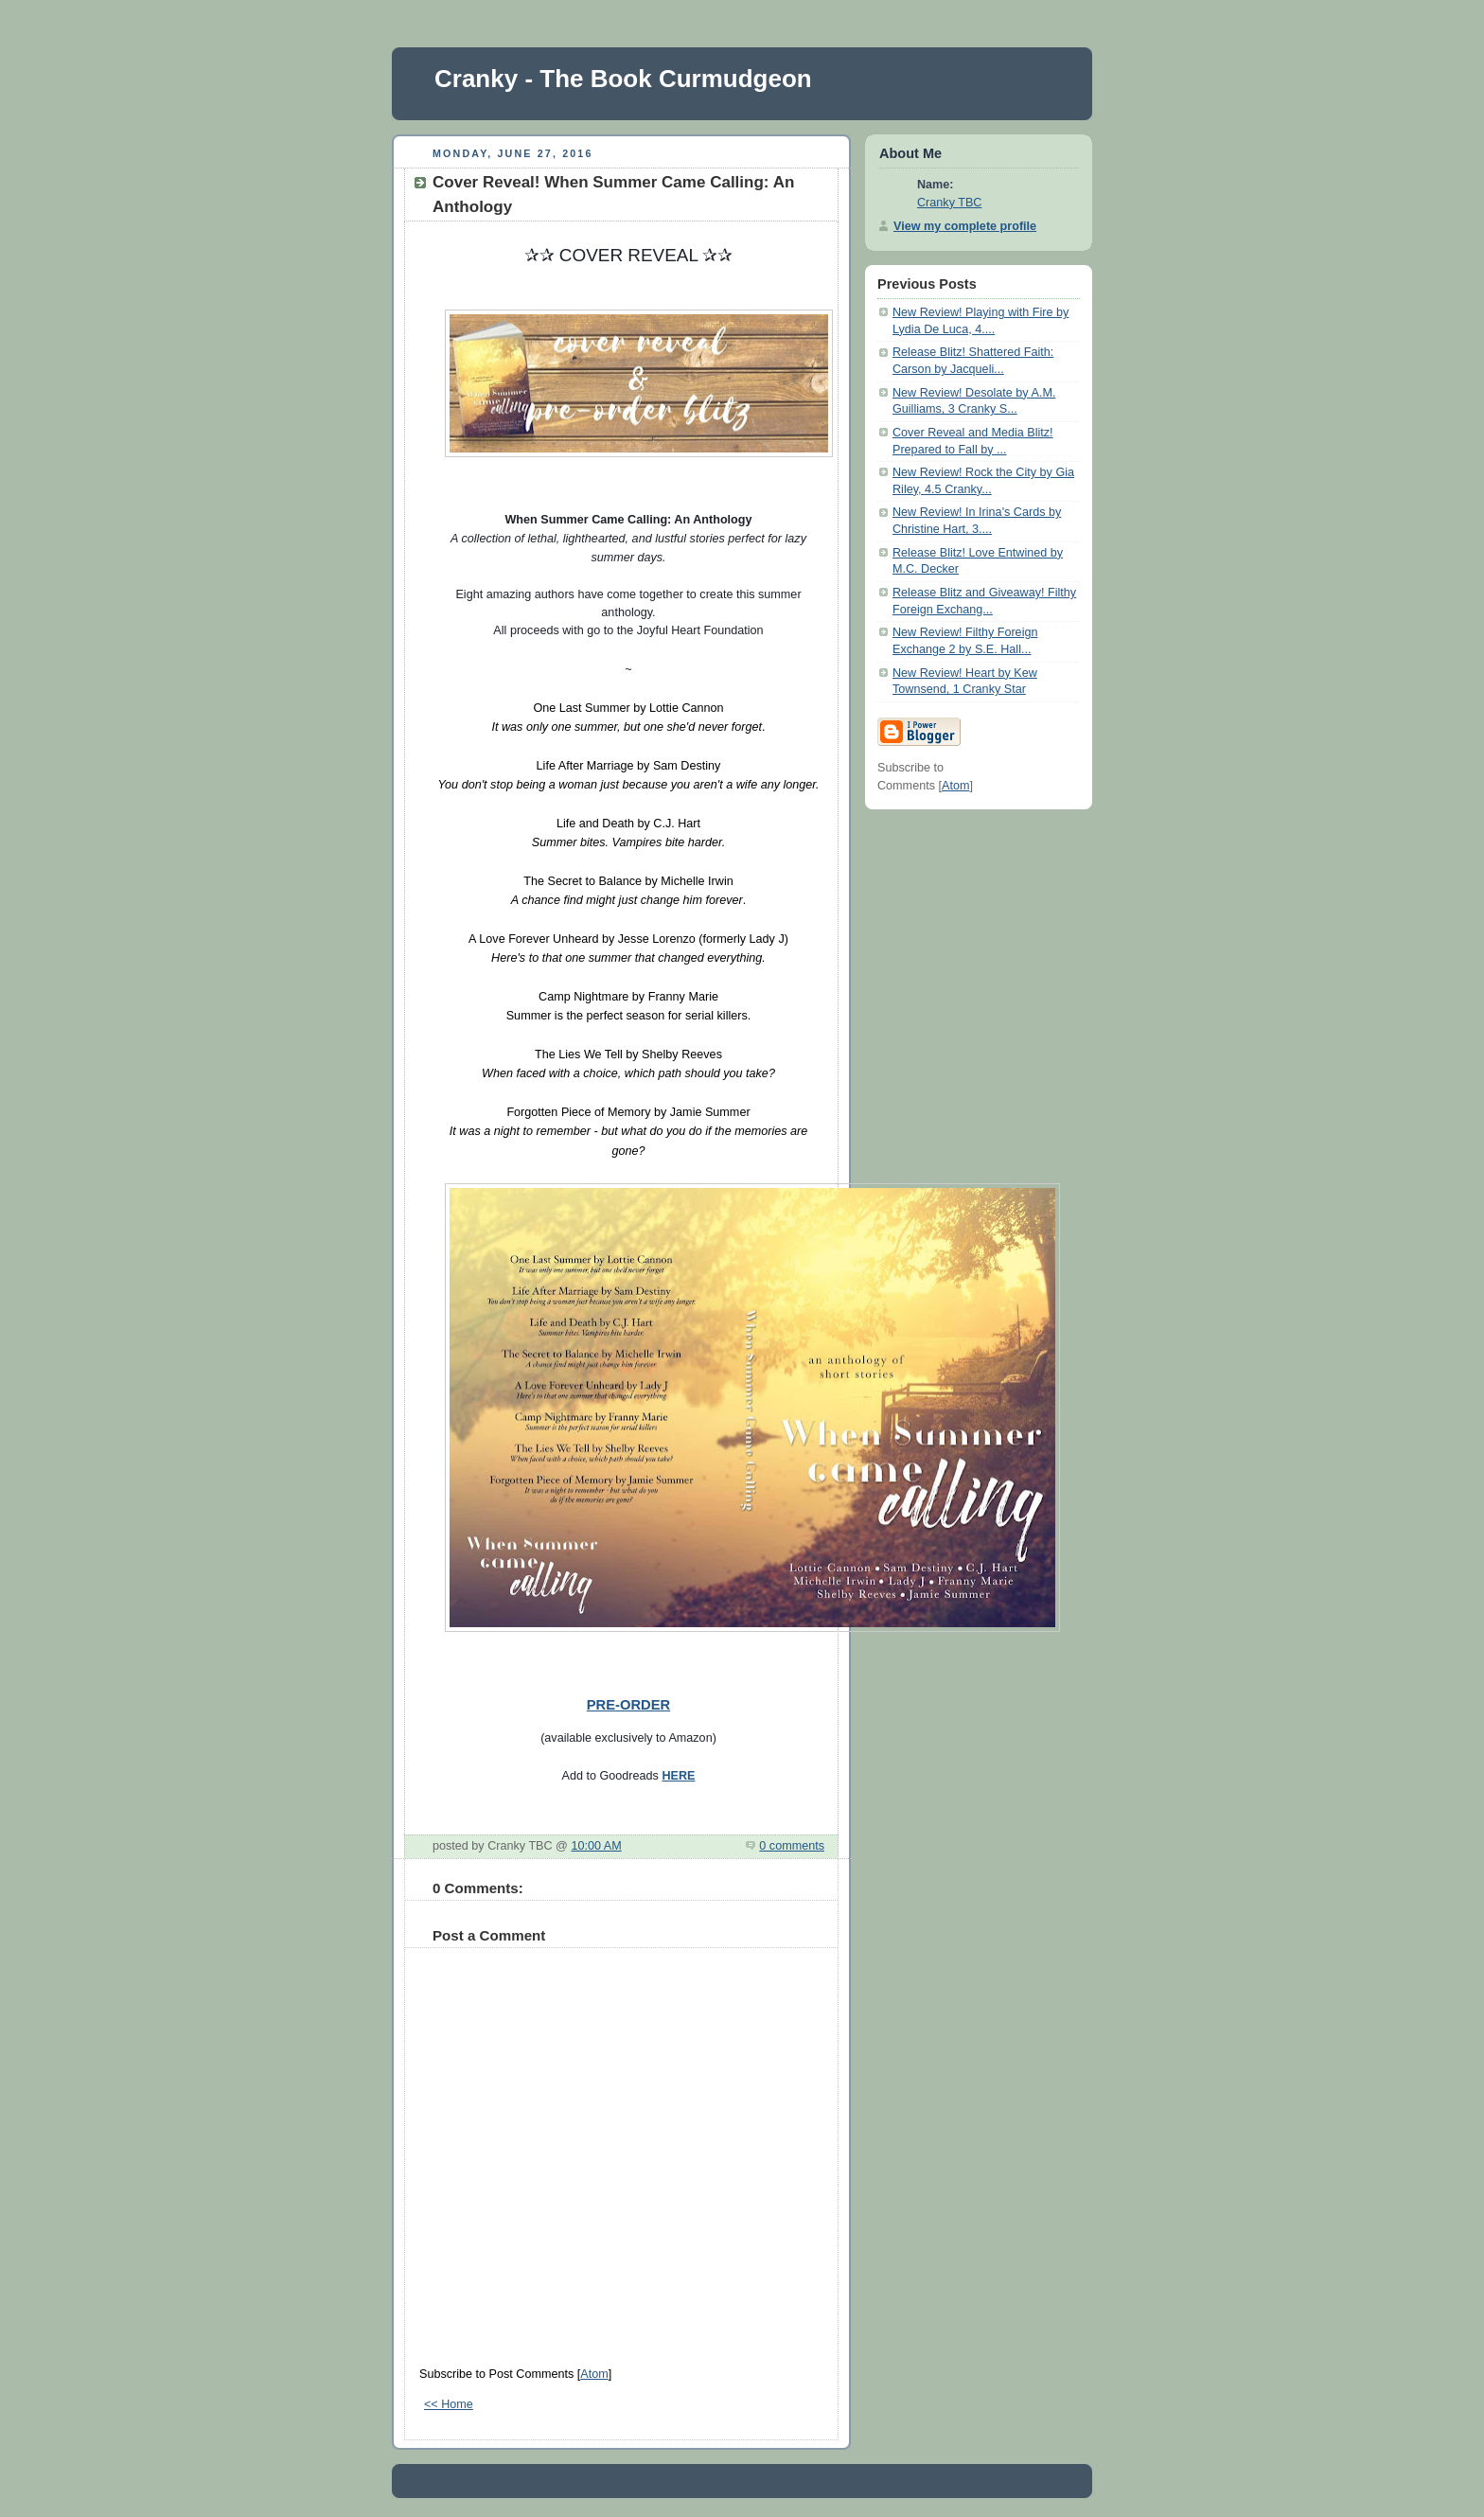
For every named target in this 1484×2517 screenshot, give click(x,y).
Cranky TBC (949, 202)
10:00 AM (596, 1845)
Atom (594, 2374)
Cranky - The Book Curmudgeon (623, 78)
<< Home (448, 2404)
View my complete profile (964, 226)
